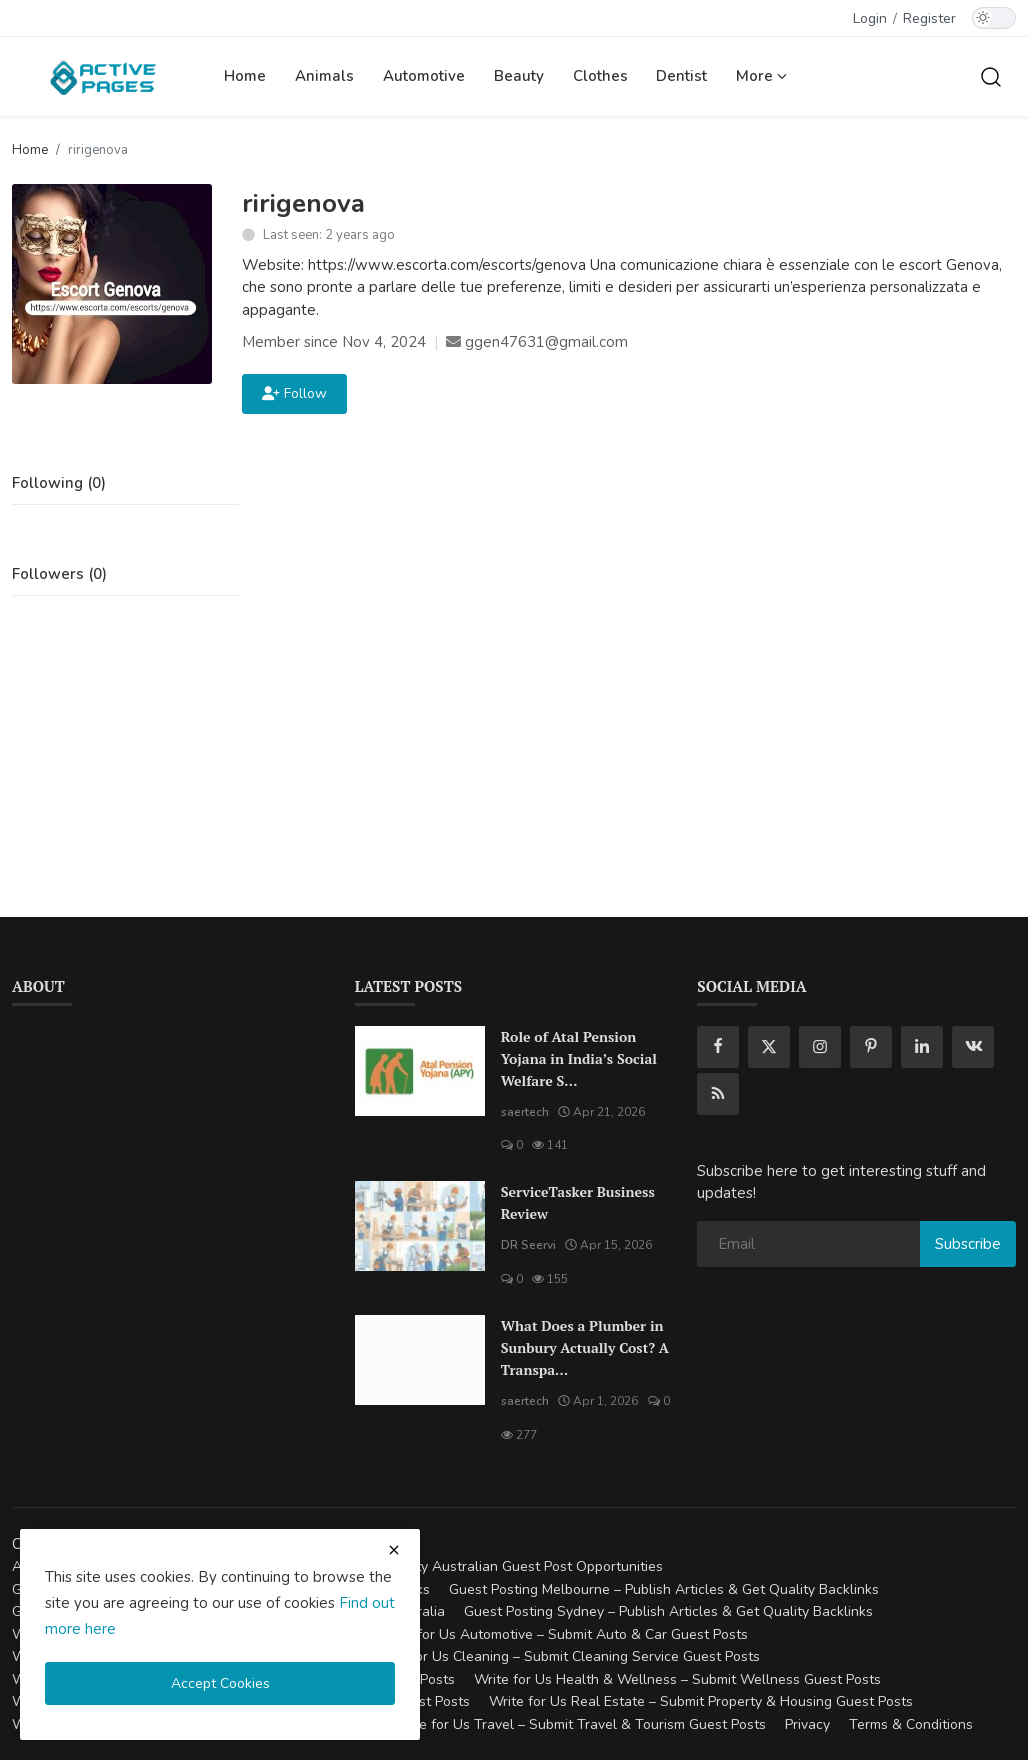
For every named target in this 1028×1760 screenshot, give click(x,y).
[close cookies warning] (394, 1550)
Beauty (519, 76)
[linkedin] (922, 1047)
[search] (991, 76)
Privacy (807, 1724)
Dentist (681, 76)
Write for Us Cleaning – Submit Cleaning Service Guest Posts (565, 1656)
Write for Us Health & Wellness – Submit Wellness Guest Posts (677, 1679)
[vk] (973, 1047)
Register (929, 18)
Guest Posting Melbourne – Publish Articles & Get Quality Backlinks (664, 1589)
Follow (294, 393)
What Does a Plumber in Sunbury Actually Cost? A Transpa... (585, 1347)
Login (870, 18)
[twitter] (769, 1047)
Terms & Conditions (911, 1724)
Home (245, 76)
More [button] (761, 76)
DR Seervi (528, 1245)
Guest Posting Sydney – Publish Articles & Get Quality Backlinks (668, 1611)
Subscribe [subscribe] (968, 1244)
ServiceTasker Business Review (578, 1202)
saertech (525, 1112)
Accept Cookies (220, 1683)
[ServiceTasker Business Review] (420, 1226)
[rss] (718, 1094)
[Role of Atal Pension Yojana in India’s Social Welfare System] (420, 1071)
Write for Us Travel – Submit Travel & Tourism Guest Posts (579, 1724)
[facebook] (718, 1047)
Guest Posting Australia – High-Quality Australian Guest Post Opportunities (422, 1566)
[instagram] (820, 1047)
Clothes (600, 76)
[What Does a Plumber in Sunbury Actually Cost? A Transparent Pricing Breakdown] (420, 1360)
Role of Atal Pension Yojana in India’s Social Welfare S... (579, 1058)
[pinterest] (871, 1047)
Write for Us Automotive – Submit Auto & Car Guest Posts (563, 1634)
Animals (324, 76)
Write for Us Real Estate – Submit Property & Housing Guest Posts (701, 1701)
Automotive (424, 76)
